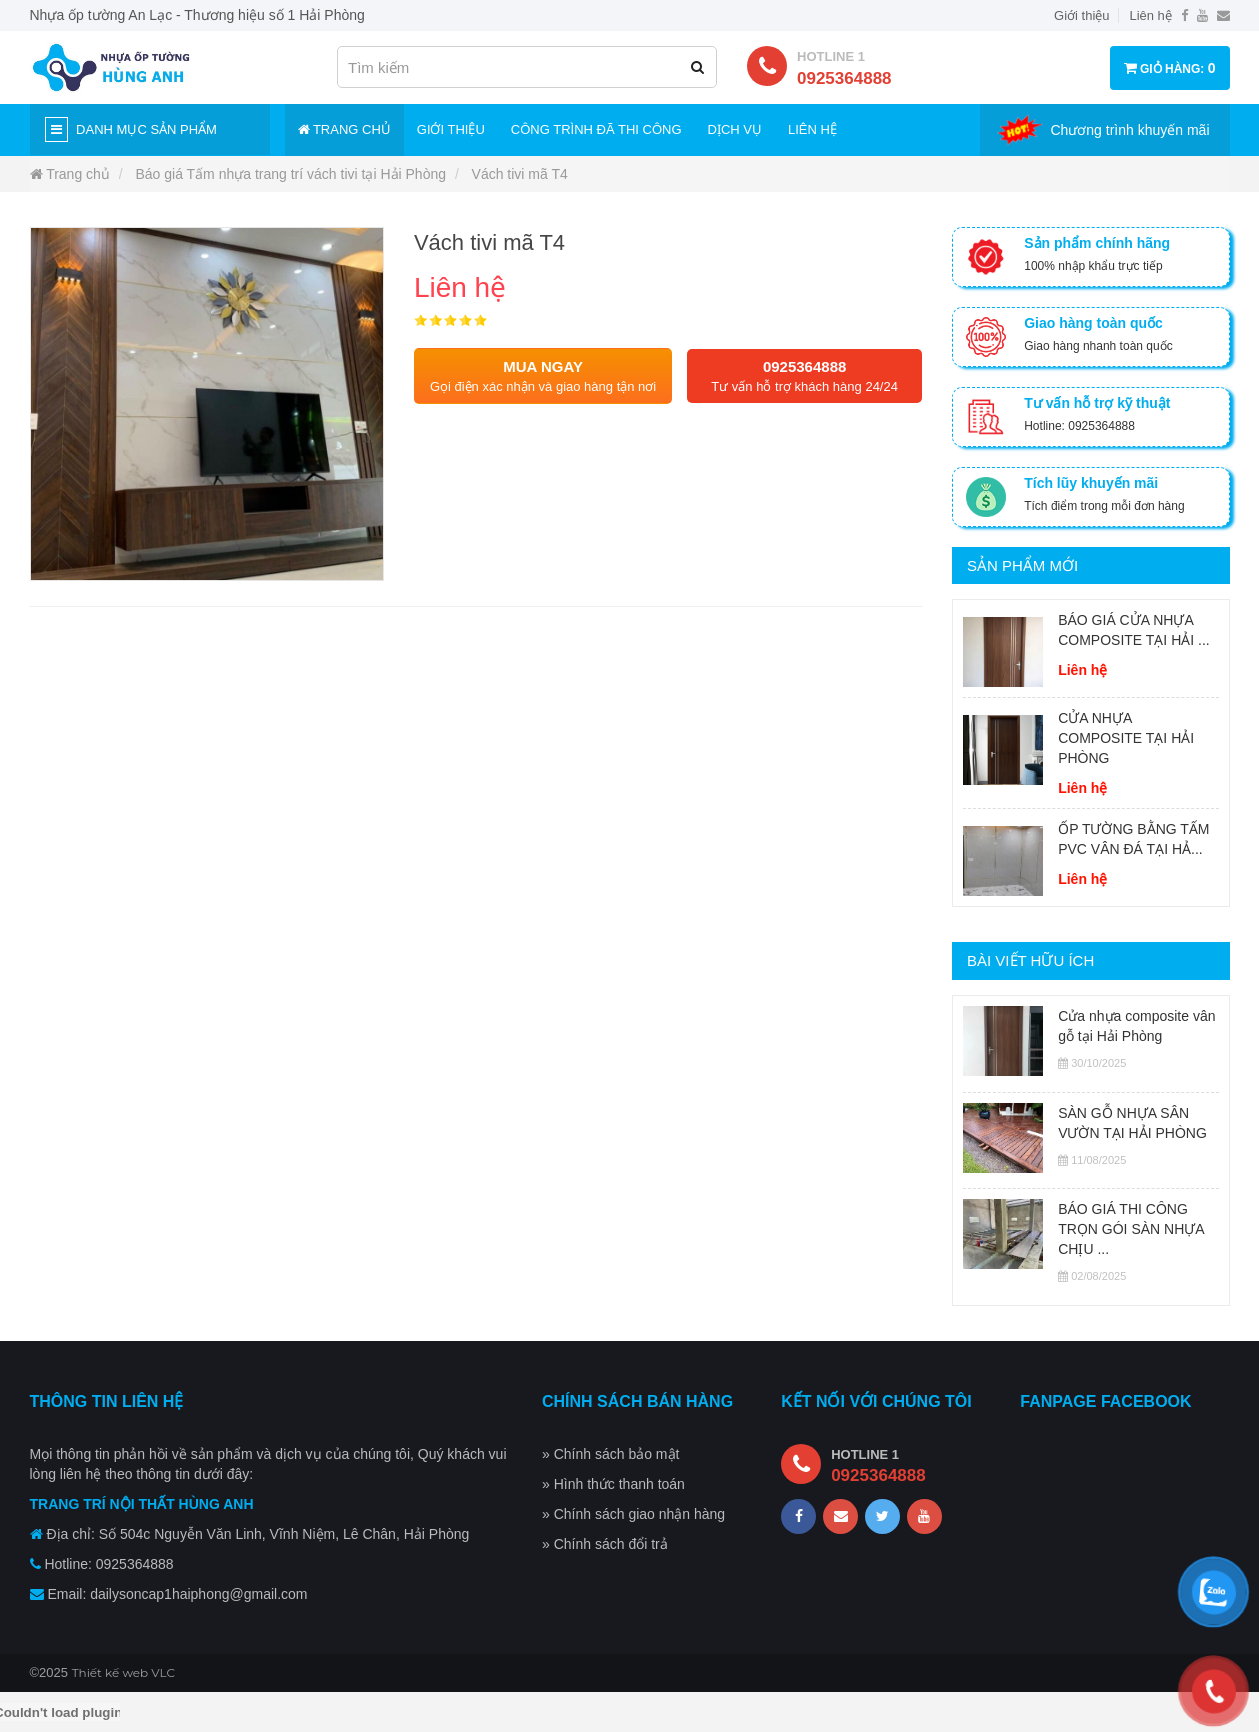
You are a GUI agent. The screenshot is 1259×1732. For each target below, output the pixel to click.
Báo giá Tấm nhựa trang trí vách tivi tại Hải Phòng (290, 174)
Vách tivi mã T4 (520, 174)
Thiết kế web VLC (123, 1672)
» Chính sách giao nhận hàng (633, 1514)
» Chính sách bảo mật (610, 1454)
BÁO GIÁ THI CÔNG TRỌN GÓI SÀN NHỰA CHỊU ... (1131, 1229)
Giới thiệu (1081, 15)
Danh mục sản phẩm (131, 129)
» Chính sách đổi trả (605, 1544)
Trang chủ (344, 129)
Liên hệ (1150, 15)
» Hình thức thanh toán (613, 1484)
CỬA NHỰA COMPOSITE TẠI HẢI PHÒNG (1126, 738)
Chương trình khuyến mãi (1129, 130)
